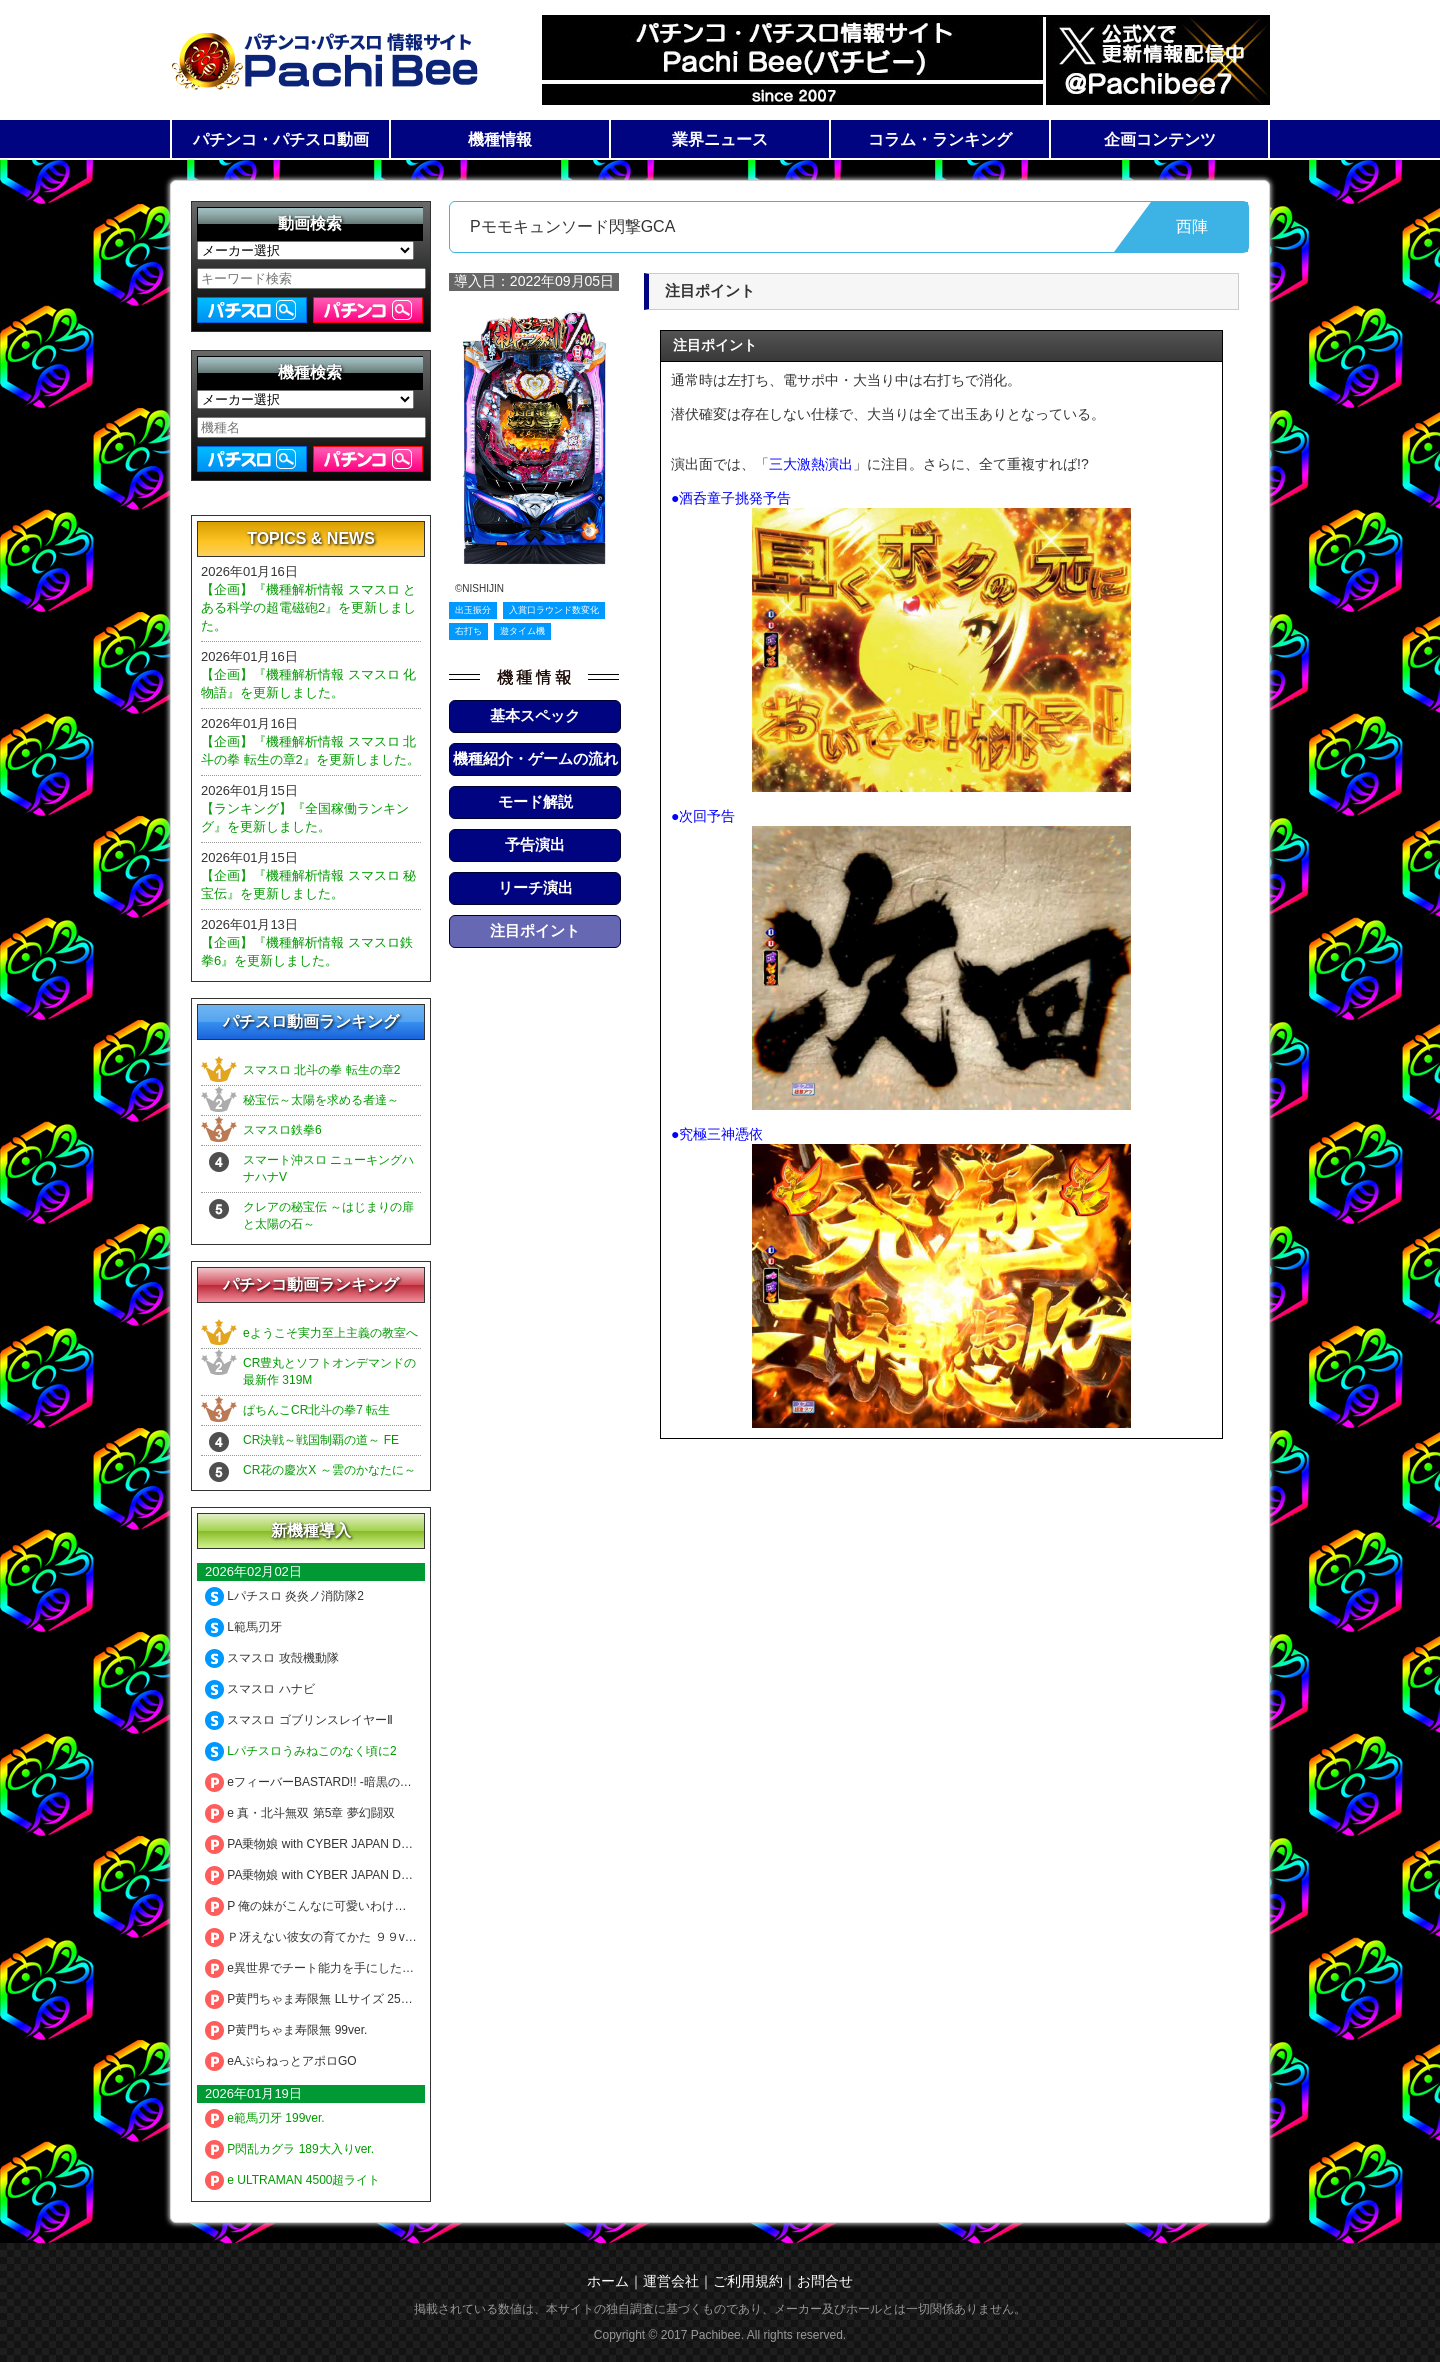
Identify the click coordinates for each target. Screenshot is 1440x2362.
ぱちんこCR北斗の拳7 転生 (316, 1410)
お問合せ (825, 2281)
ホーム (608, 2281)
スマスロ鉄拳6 (282, 1130)
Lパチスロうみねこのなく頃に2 (301, 1751)
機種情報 (500, 139)
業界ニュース (720, 139)
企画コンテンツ (1160, 139)
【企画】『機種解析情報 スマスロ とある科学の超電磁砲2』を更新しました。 (308, 607)
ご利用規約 (748, 2281)
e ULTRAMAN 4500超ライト (293, 2180)
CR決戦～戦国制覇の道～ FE (321, 1440)
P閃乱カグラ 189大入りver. (289, 2149)
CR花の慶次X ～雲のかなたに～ (329, 1470)
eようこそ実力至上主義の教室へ (330, 1333)
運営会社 (671, 2281)
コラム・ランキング (940, 139)
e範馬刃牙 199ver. (265, 2118)
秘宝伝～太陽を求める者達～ (321, 1100)
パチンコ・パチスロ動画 (281, 139)
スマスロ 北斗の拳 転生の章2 (321, 1070)
